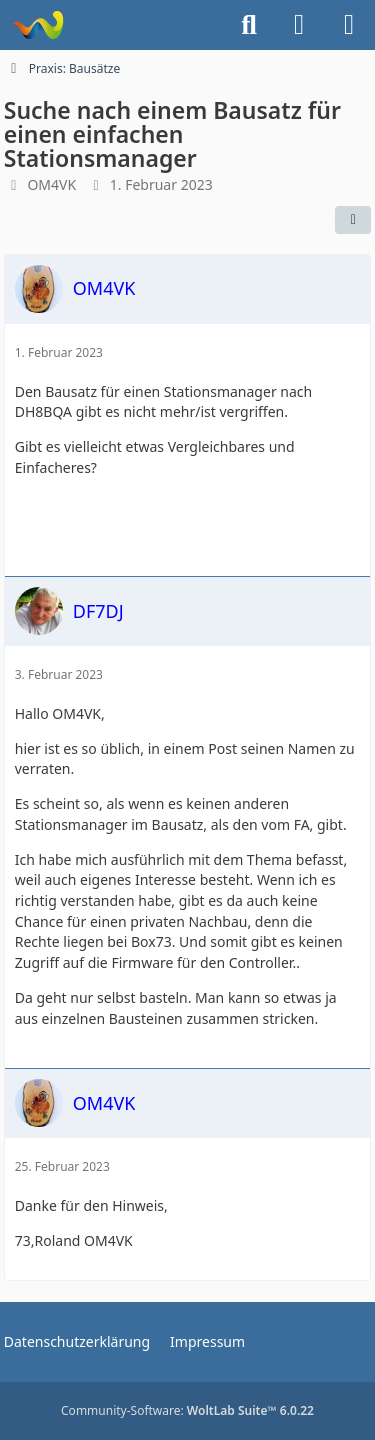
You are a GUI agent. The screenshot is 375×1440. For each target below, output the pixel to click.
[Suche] (249, 25)
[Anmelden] (299, 25)
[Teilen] (353, 220)
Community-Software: (187, 1410)
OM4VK (51, 184)
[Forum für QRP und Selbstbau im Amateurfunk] (37, 25)
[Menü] (349, 25)
